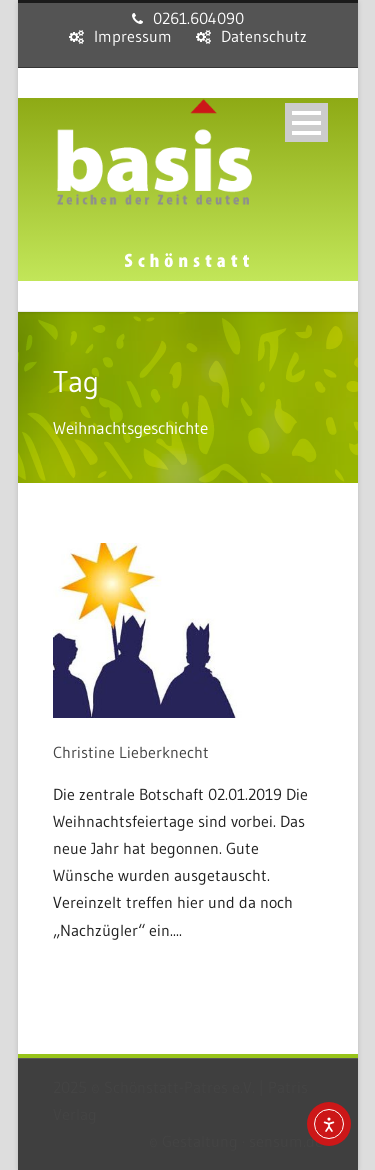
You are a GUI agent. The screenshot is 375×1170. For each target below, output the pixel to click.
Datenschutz (264, 36)
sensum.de (286, 1141)
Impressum (133, 36)
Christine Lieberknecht (131, 752)
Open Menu (306, 122)
